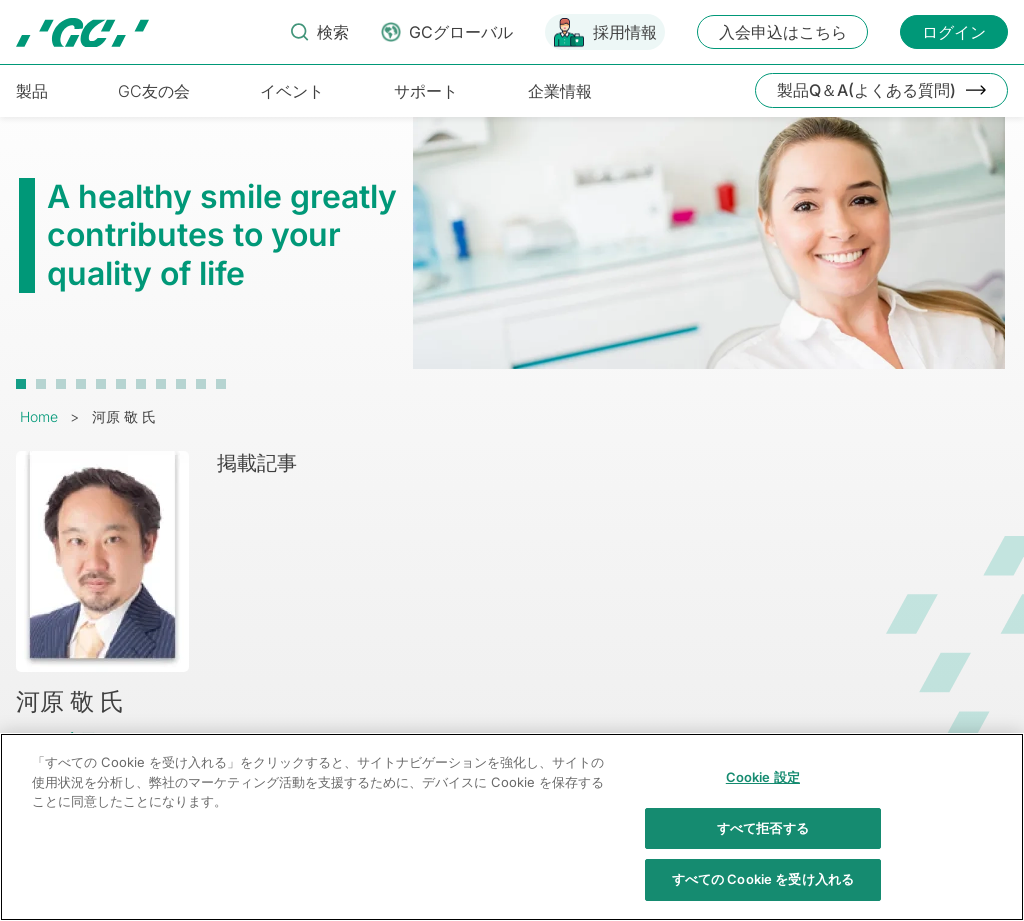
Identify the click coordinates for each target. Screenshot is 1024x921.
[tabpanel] (512, 253)
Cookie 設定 (763, 788)
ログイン (954, 32)
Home (39, 416)
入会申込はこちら (783, 32)
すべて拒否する (763, 838)
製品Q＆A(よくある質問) (866, 90)
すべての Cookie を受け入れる (763, 890)
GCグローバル (461, 32)
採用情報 (625, 32)
